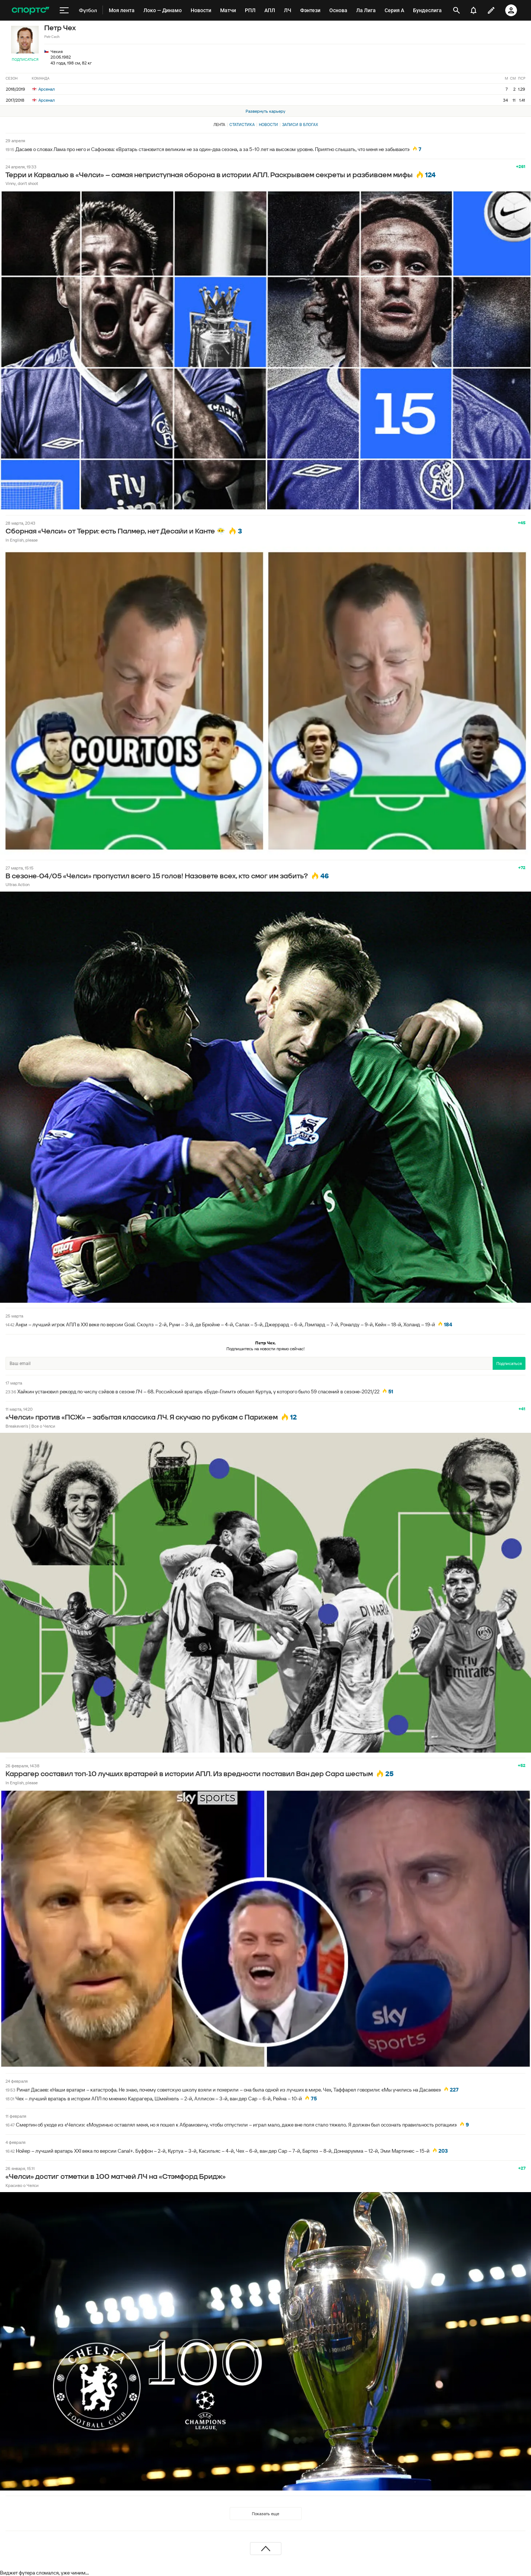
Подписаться (25, 59)
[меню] (64, 10)
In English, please (22, 540)
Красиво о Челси (22, 2185)
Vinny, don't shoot (22, 183)
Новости (268, 124)
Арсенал (43, 89)
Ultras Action (18, 884)
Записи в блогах (300, 124)
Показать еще (265, 2513)
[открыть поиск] (456, 10)
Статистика (242, 124)
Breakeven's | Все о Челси (30, 1426)
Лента (219, 124)
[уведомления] (473, 10)
